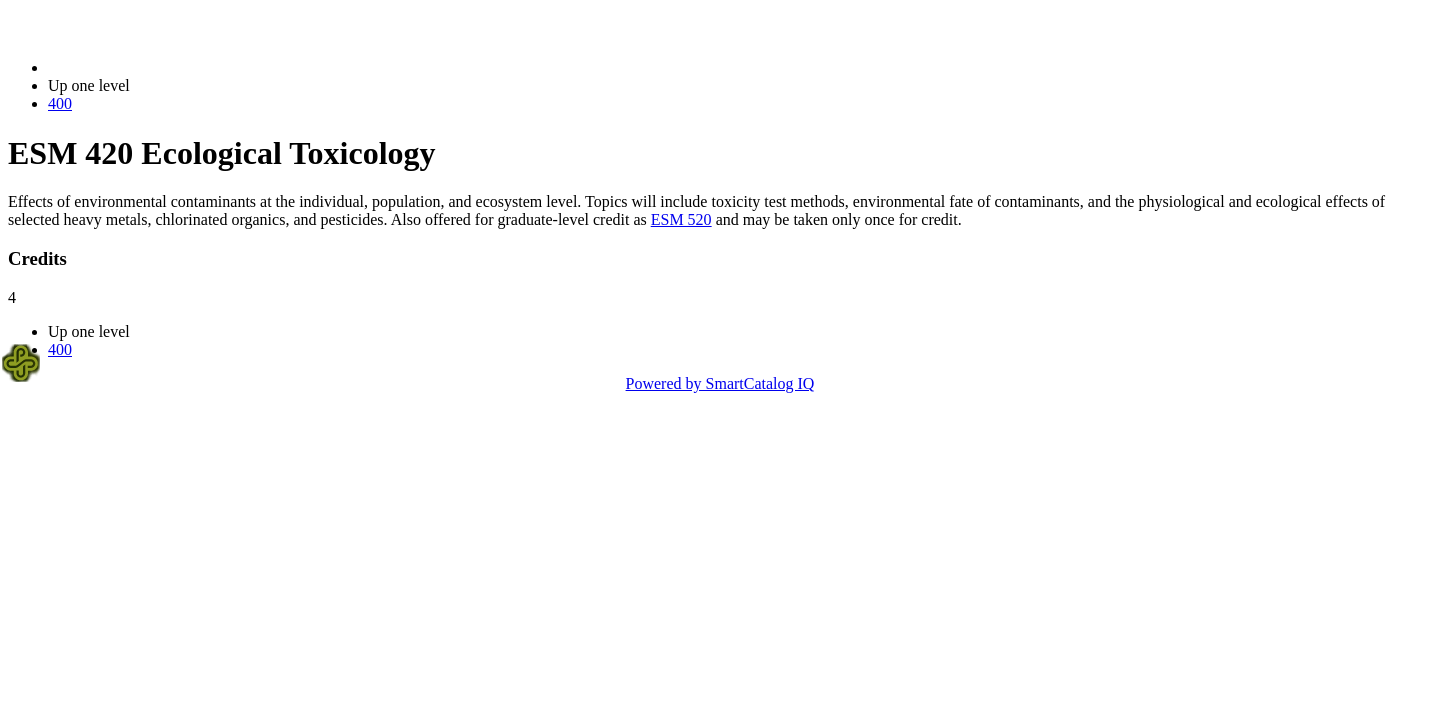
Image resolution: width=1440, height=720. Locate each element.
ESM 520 (681, 219)
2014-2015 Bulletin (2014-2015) (152, 67)
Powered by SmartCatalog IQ (720, 383)
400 (60, 103)
